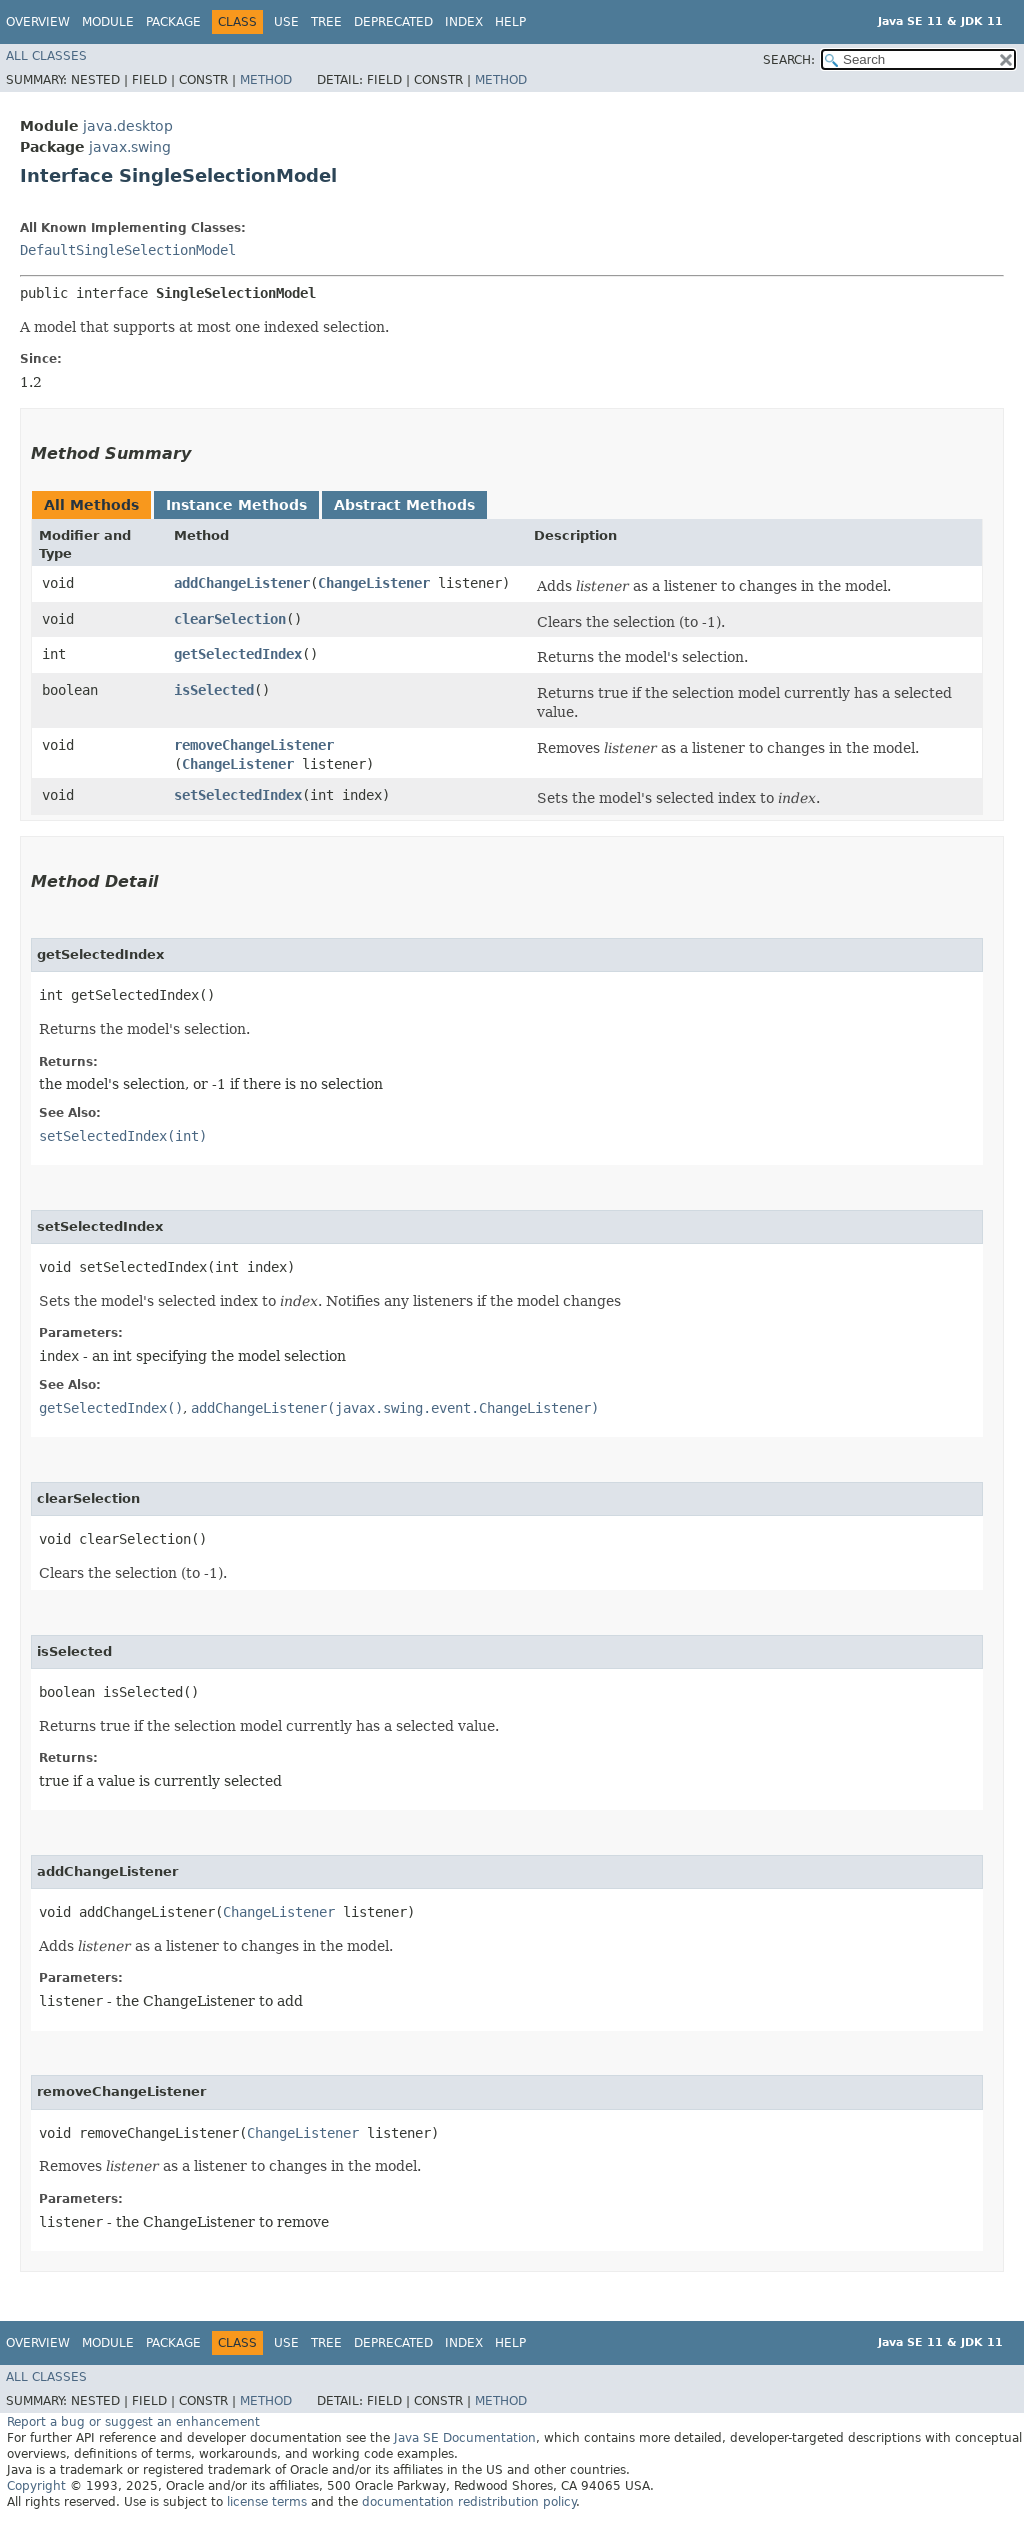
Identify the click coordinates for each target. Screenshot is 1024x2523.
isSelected (214, 690)
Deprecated (393, 22)
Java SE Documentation (465, 2438)
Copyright (36, 2486)
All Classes (46, 56)
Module (108, 22)
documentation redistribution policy (469, 2502)
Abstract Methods (404, 505)
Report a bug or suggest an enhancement (133, 2422)
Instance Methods (236, 505)
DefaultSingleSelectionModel (128, 250)
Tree (326, 22)
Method (266, 80)
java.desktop (128, 126)
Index (464, 22)
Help (510, 22)
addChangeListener (242, 583)
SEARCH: (789, 60)
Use (286, 22)
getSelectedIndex (238, 654)
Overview (38, 22)
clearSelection (230, 619)
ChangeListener (374, 583)
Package (173, 22)
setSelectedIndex (238, 795)
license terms (267, 2502)
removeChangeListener (254, 745)
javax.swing (130, 147)
